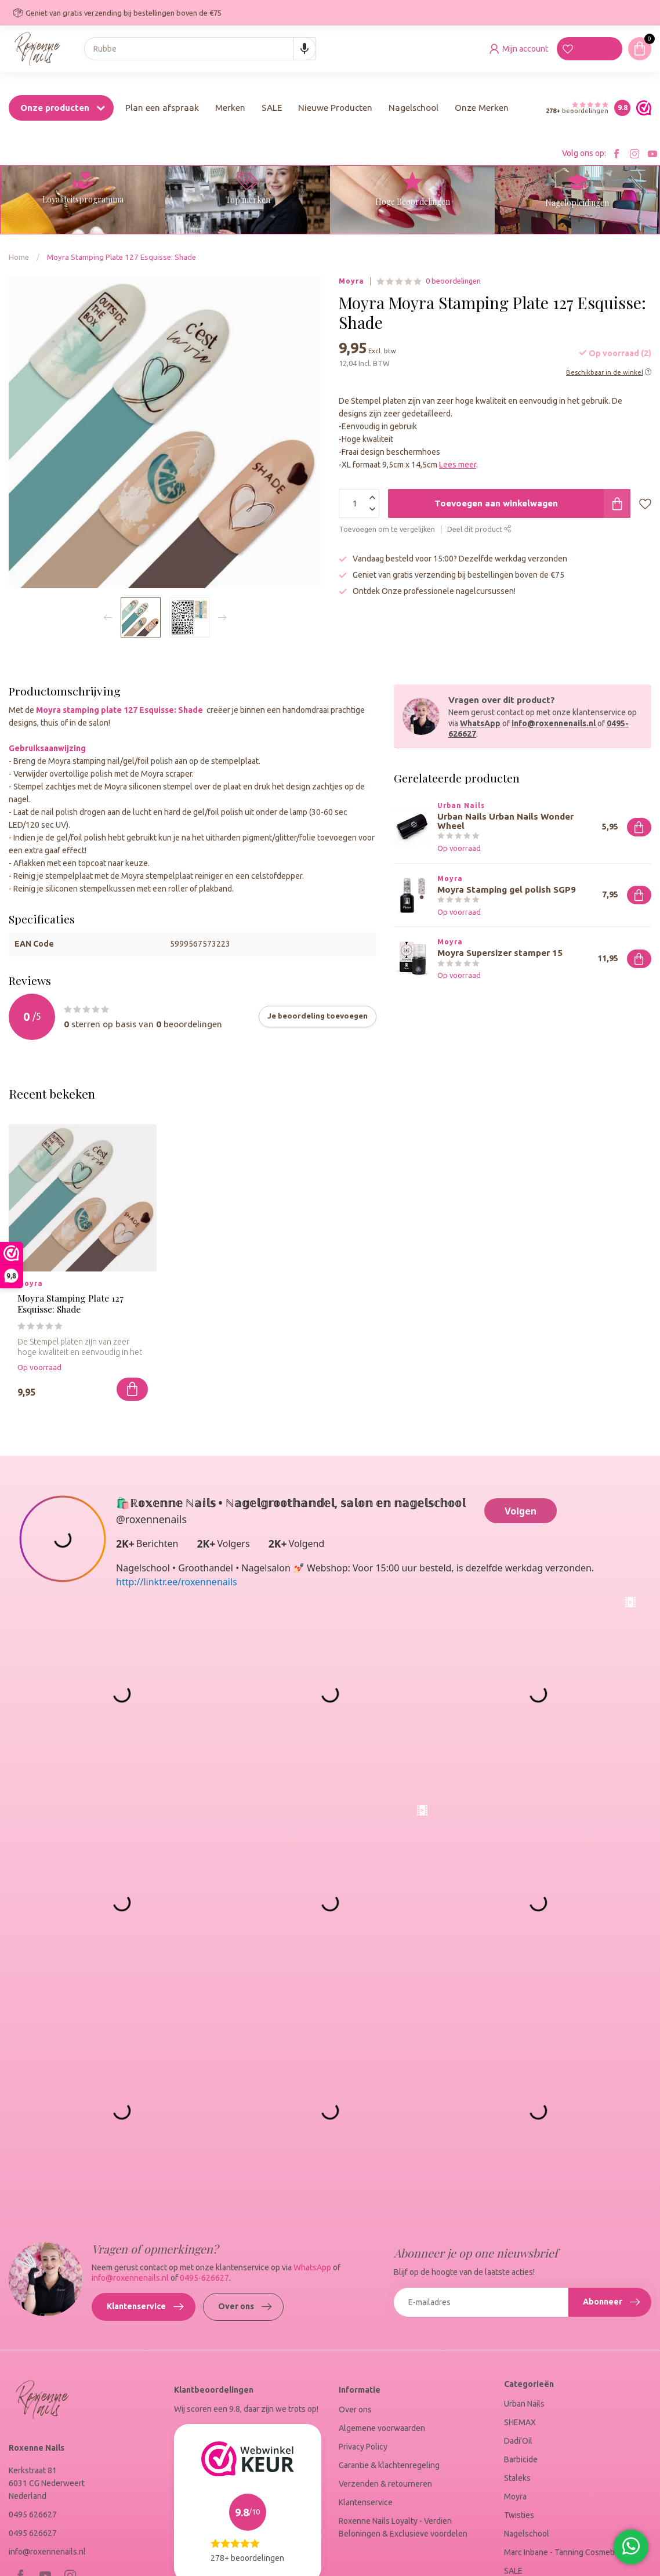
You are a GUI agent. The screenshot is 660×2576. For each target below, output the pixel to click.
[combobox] (200, 48)
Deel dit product (479, 529)
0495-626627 (204, 2277)
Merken (230, 108)
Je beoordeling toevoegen (317, 1016)
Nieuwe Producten (335, 108)
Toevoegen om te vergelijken (387, 529)
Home (19, 257)
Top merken (248, 199)
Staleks (517, 2478)
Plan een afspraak (162, 108)
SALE (272, 108)
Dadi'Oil (518, 2440)
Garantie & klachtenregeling (389, 2465)
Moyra (351, 281)
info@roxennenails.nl (554, 723)
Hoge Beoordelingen (412, 201)
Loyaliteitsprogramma (83, 199)
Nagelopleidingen (577, 202)
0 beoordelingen (453, 281)
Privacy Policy (363, 2446)
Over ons (244, 2307)
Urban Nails (524, 2403)
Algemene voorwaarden (382, 2428)
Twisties (519, 2515)
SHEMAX (520, 2422)
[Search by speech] (304, 48)
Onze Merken (482, 108)
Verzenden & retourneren (385, 2483)
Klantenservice (145, 2307)
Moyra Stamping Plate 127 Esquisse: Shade (121, 257)
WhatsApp (480, 723)
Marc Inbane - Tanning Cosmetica (563, 2552)
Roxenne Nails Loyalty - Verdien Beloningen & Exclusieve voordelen (403, 2527)
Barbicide (521, 2459)
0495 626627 (33, 2514)
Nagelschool (413, 108)
